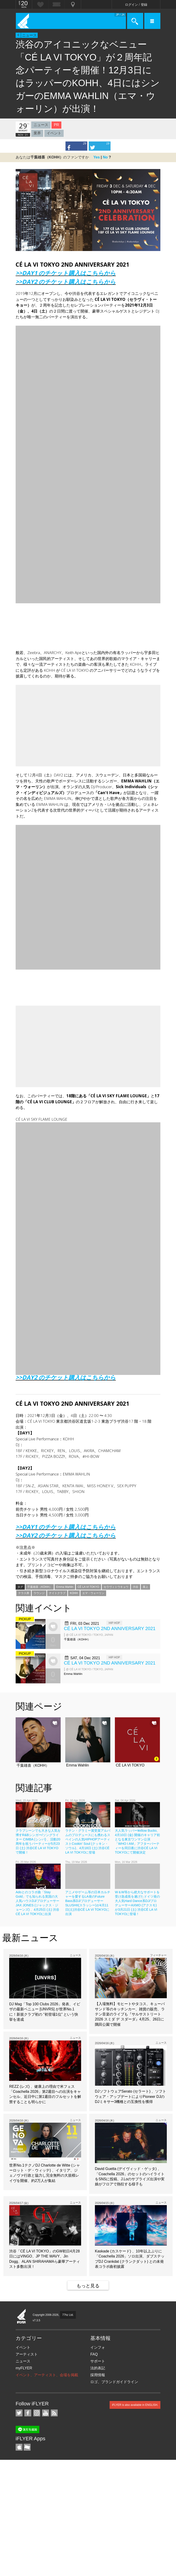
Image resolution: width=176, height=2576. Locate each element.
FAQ (94, 2345)
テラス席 (23, 1583)
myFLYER (24, 2359)
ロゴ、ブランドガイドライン (114, 2372)
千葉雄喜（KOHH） (39, 1577)
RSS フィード (54, 2403)
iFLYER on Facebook (27, 2403)
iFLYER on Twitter (19, 2403)
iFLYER (21, 2307)
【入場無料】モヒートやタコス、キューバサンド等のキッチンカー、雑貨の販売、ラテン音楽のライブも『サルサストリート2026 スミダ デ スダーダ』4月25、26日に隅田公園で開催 (130, 2004)
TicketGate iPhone (27, 2437)
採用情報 (97, 2365)
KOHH (74, 1583)
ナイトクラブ (57, 1583)
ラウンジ (39, 1583)
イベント (54, 133)
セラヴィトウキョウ (116, 1577)
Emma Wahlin (64, 1577)
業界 (37, 133)
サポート (97, 2352)
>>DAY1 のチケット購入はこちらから (66, 263)
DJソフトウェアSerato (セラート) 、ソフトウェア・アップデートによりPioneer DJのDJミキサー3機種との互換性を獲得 (130, 2087)
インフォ (97, 2338)
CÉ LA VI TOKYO (88, 1577)
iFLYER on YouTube (45, 2403)
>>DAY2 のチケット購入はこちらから (66, 272)
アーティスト (27, 2345)
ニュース (29, 35)
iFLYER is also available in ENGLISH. (135, 2395)
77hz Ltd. (68, 2305)
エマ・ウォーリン (93, 1583)
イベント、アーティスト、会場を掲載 (47, 2365)
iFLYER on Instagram (36, 2403)
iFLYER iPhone (19, 2437)
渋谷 (135, 1577)
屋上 (145, 1577)
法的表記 (97, 2359)
